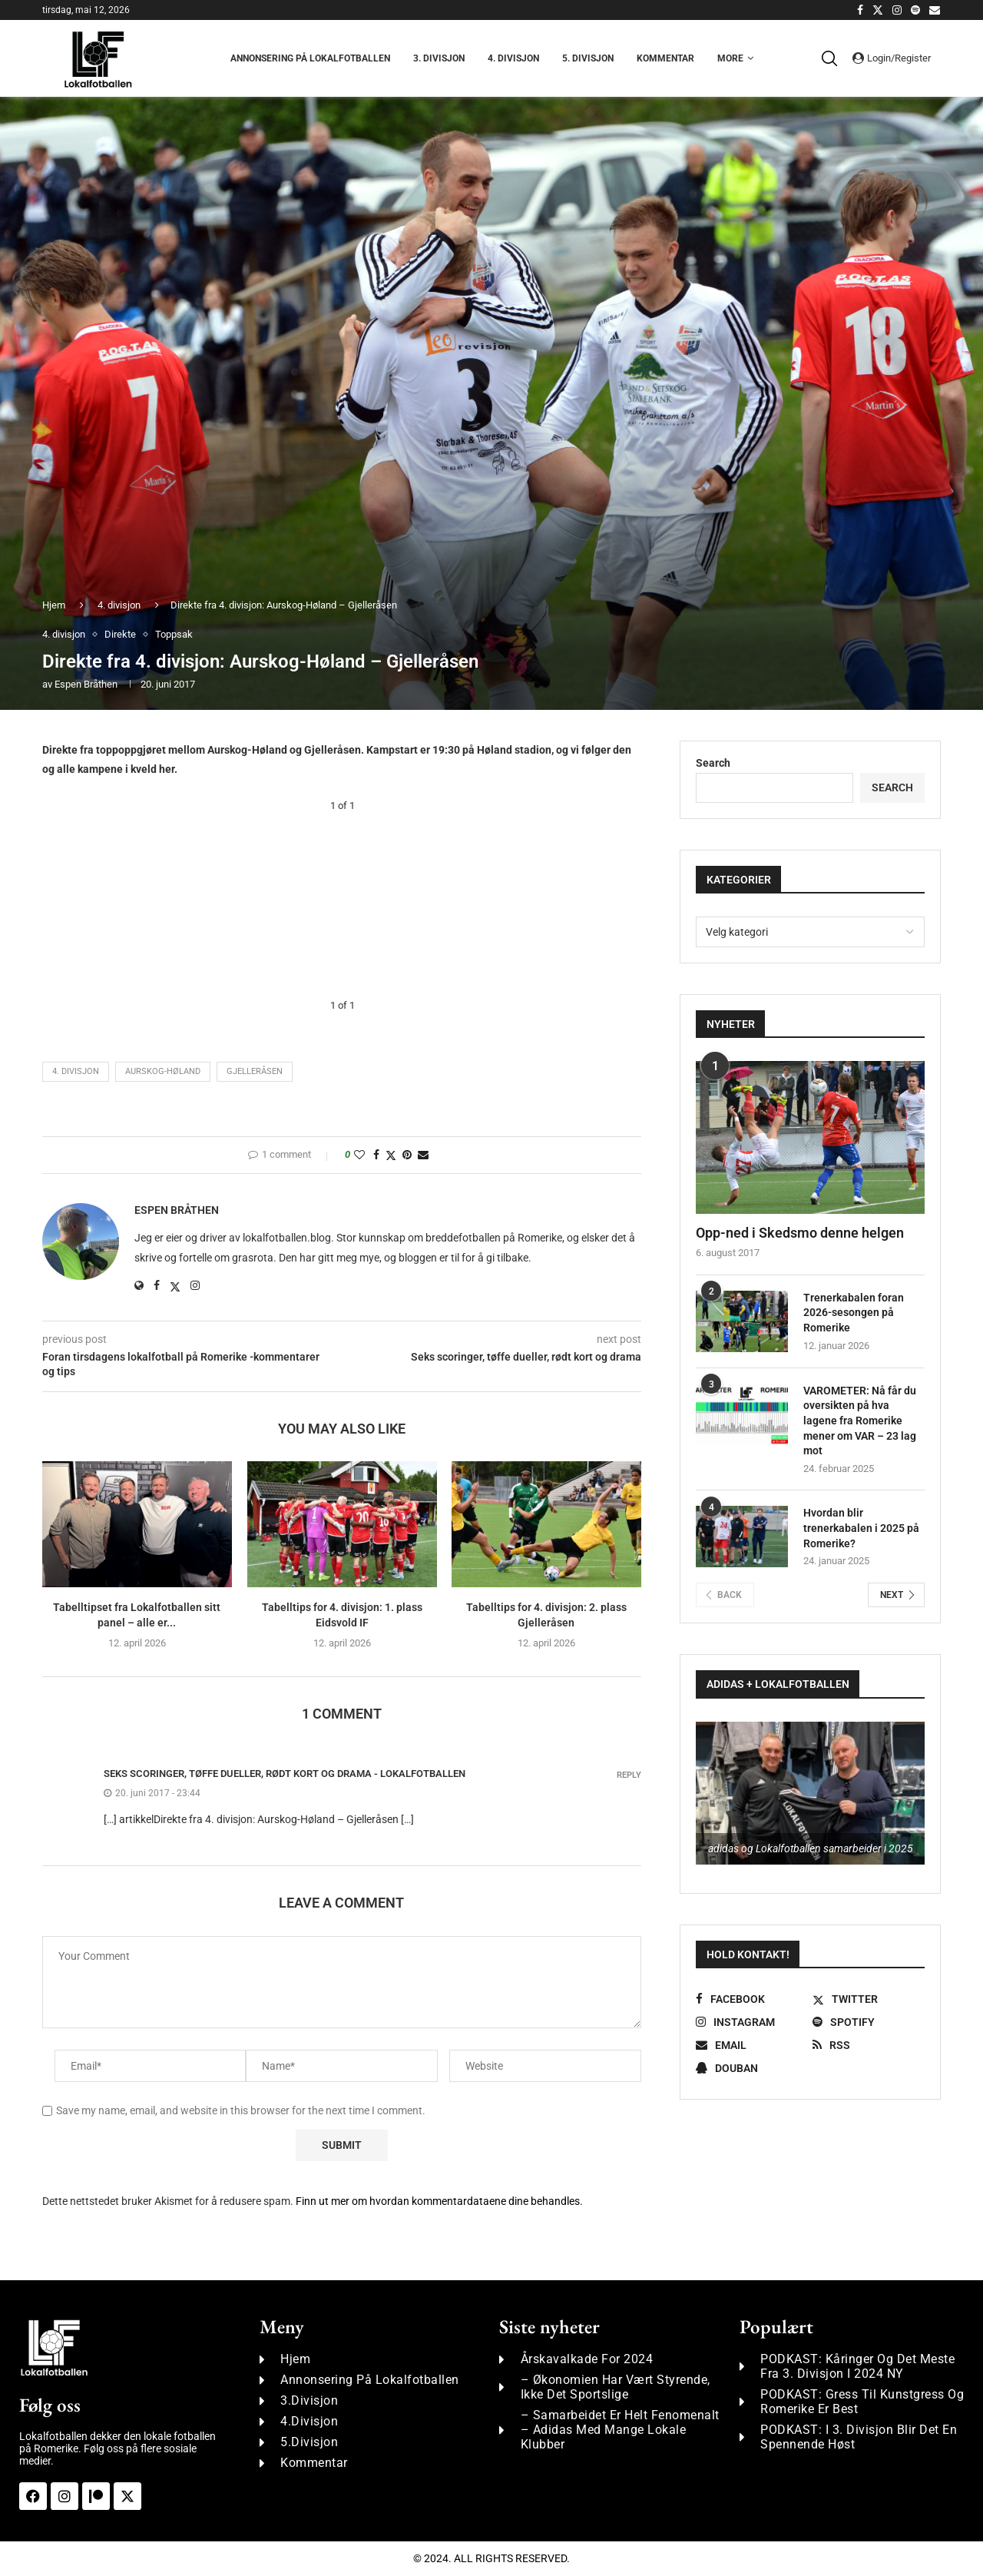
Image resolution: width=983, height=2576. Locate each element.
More (730, 58)
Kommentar (665, 58)
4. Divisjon (513, 58)
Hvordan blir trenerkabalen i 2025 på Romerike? (861, 1528)
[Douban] (752, 2068)
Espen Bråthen (86, 684)
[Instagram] (897, 10)
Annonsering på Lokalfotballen (310, 58)
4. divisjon (119, 605)
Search (713, 763)
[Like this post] (359, 1155)
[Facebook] (860, 10)
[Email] (934, 10)
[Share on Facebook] (376, 1155)
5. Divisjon (588, 58)
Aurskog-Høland (162, 1071)
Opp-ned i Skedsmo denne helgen (800, 1233)
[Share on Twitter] (391, 1155)
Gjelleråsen (255, 1071)
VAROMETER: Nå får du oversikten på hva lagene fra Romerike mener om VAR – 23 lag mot (859, 1420)
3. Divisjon (439, 58)
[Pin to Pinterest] (407, 1155)
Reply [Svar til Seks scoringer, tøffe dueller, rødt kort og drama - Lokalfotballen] (629, 1775)
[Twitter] (878, 10)
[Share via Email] (423, 1155)
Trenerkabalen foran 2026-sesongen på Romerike (853, 1312)
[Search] (833, 58)
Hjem (53, 605)
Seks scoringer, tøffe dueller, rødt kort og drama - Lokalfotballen (284, 1773)
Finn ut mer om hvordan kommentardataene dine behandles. (439, 2201)
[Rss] (869, 2045)
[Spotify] (915, 10)
